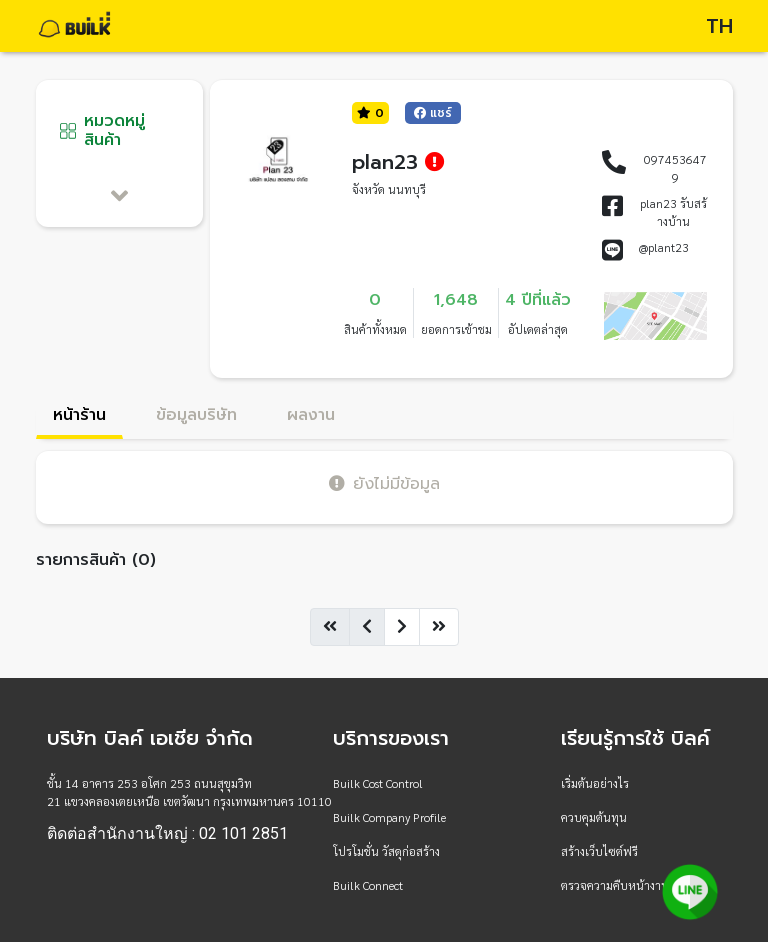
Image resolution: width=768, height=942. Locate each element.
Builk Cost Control (378, 783)
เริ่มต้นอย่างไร (595, 783)
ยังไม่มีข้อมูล (384, 483)
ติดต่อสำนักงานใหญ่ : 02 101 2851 (167, 834)
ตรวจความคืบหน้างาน (615, 885)
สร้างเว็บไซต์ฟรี (599, 851)
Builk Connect (368, 885)
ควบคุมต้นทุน (594, 817)
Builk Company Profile (389, 817)
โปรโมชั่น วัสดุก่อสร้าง (386, 851)
